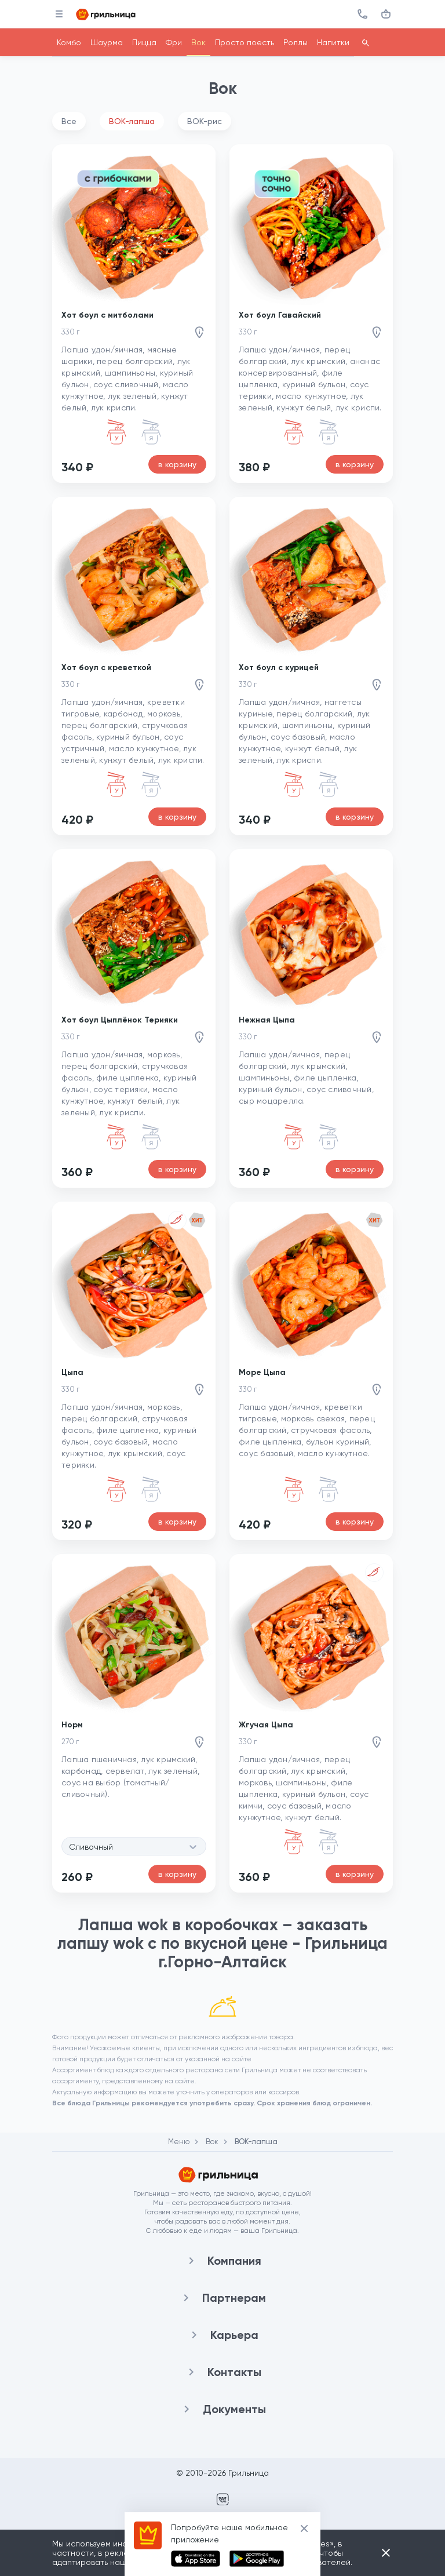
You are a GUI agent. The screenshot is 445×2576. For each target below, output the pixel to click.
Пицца (144, 42)
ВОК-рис (204, 121)
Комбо (69, 42)
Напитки (333, 42)
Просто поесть (244, 42)
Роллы (295, 42)
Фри (174, 42)
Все (68, 121)
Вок (198, 42)
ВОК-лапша (132, 121)
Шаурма (106, 42)
